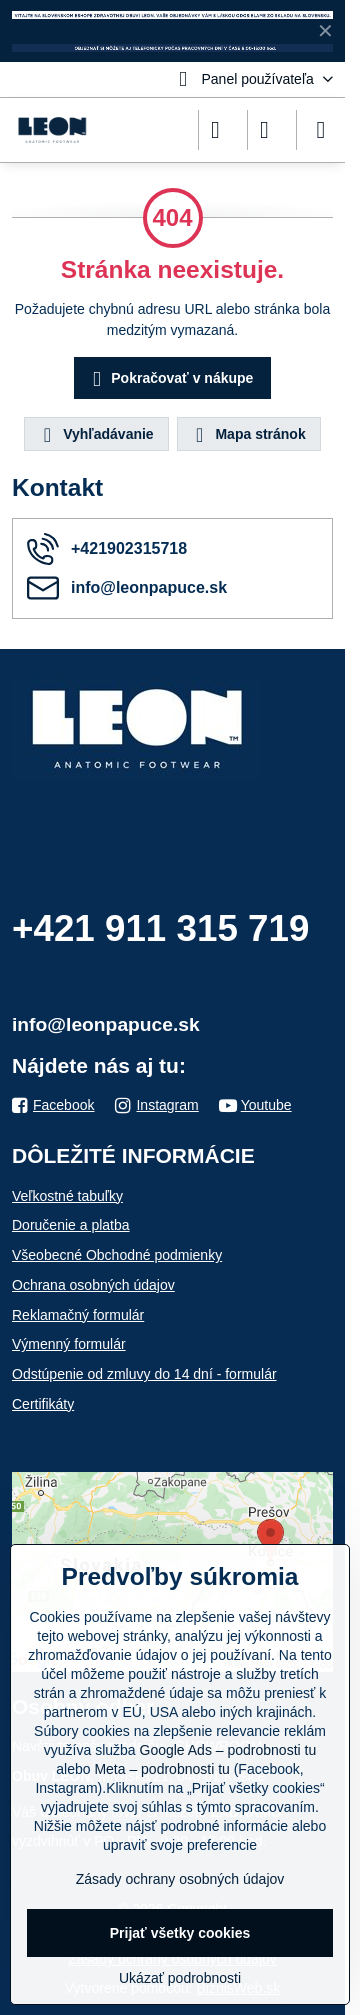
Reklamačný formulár (78, 1315)
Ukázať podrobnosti (180, 1978)
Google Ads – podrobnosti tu (228, 1750)
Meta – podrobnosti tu (161, 1769)
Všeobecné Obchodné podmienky (117, 1255)
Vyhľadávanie (95, 435)
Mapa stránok (248, 435)
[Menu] (321, 130)
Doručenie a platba (71, 1225)
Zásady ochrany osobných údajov (180, 1879)
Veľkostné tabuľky (67, 1196)
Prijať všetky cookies (180, 1933)
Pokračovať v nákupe (169, 379)
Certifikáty (43, 1404)
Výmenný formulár (69, 1344)
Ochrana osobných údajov (93, 1285)
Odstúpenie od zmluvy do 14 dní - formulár (144, 1374)
